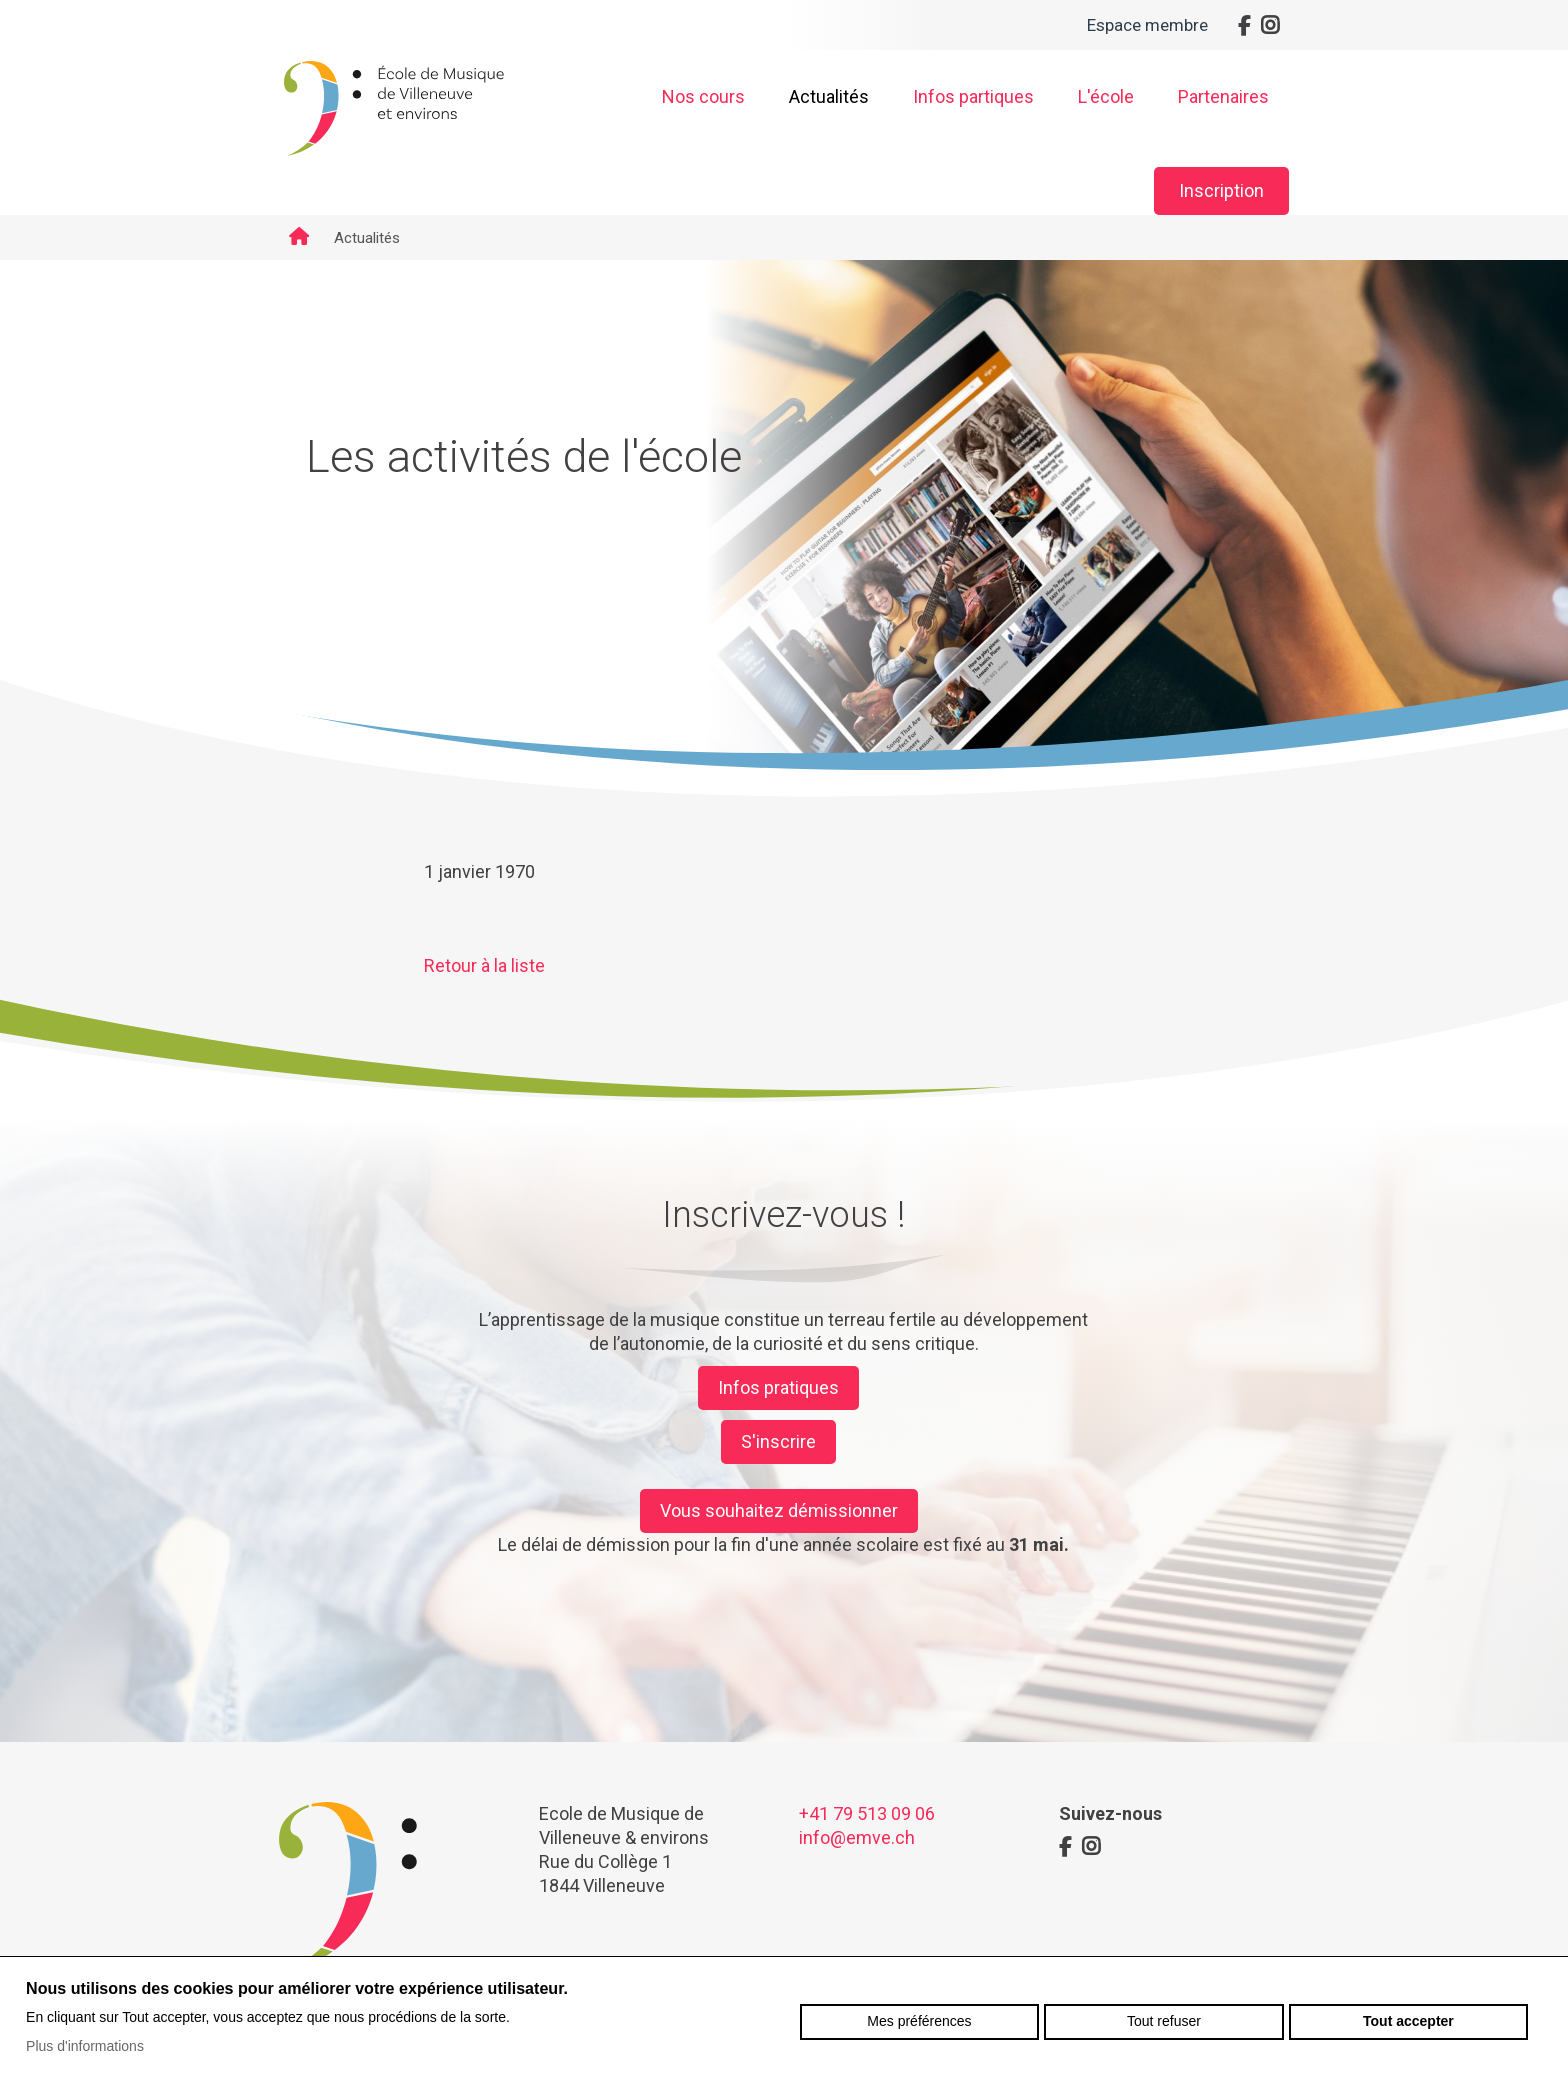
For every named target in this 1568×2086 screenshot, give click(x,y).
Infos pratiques (778, 1387)
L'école (1106, 96)
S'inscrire (778, 1441)
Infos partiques (973, 96)
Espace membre (1147, 25)
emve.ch (394, 109)
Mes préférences (919, 2021)
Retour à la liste (484, 965)
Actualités (829, 96)
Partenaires (1223, 96)
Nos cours (703, 96)
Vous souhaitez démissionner (779, 1510)
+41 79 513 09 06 (867, 1813)
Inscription (1221, 190)
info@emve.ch (857, 1837)
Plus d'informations (85, 2046)
